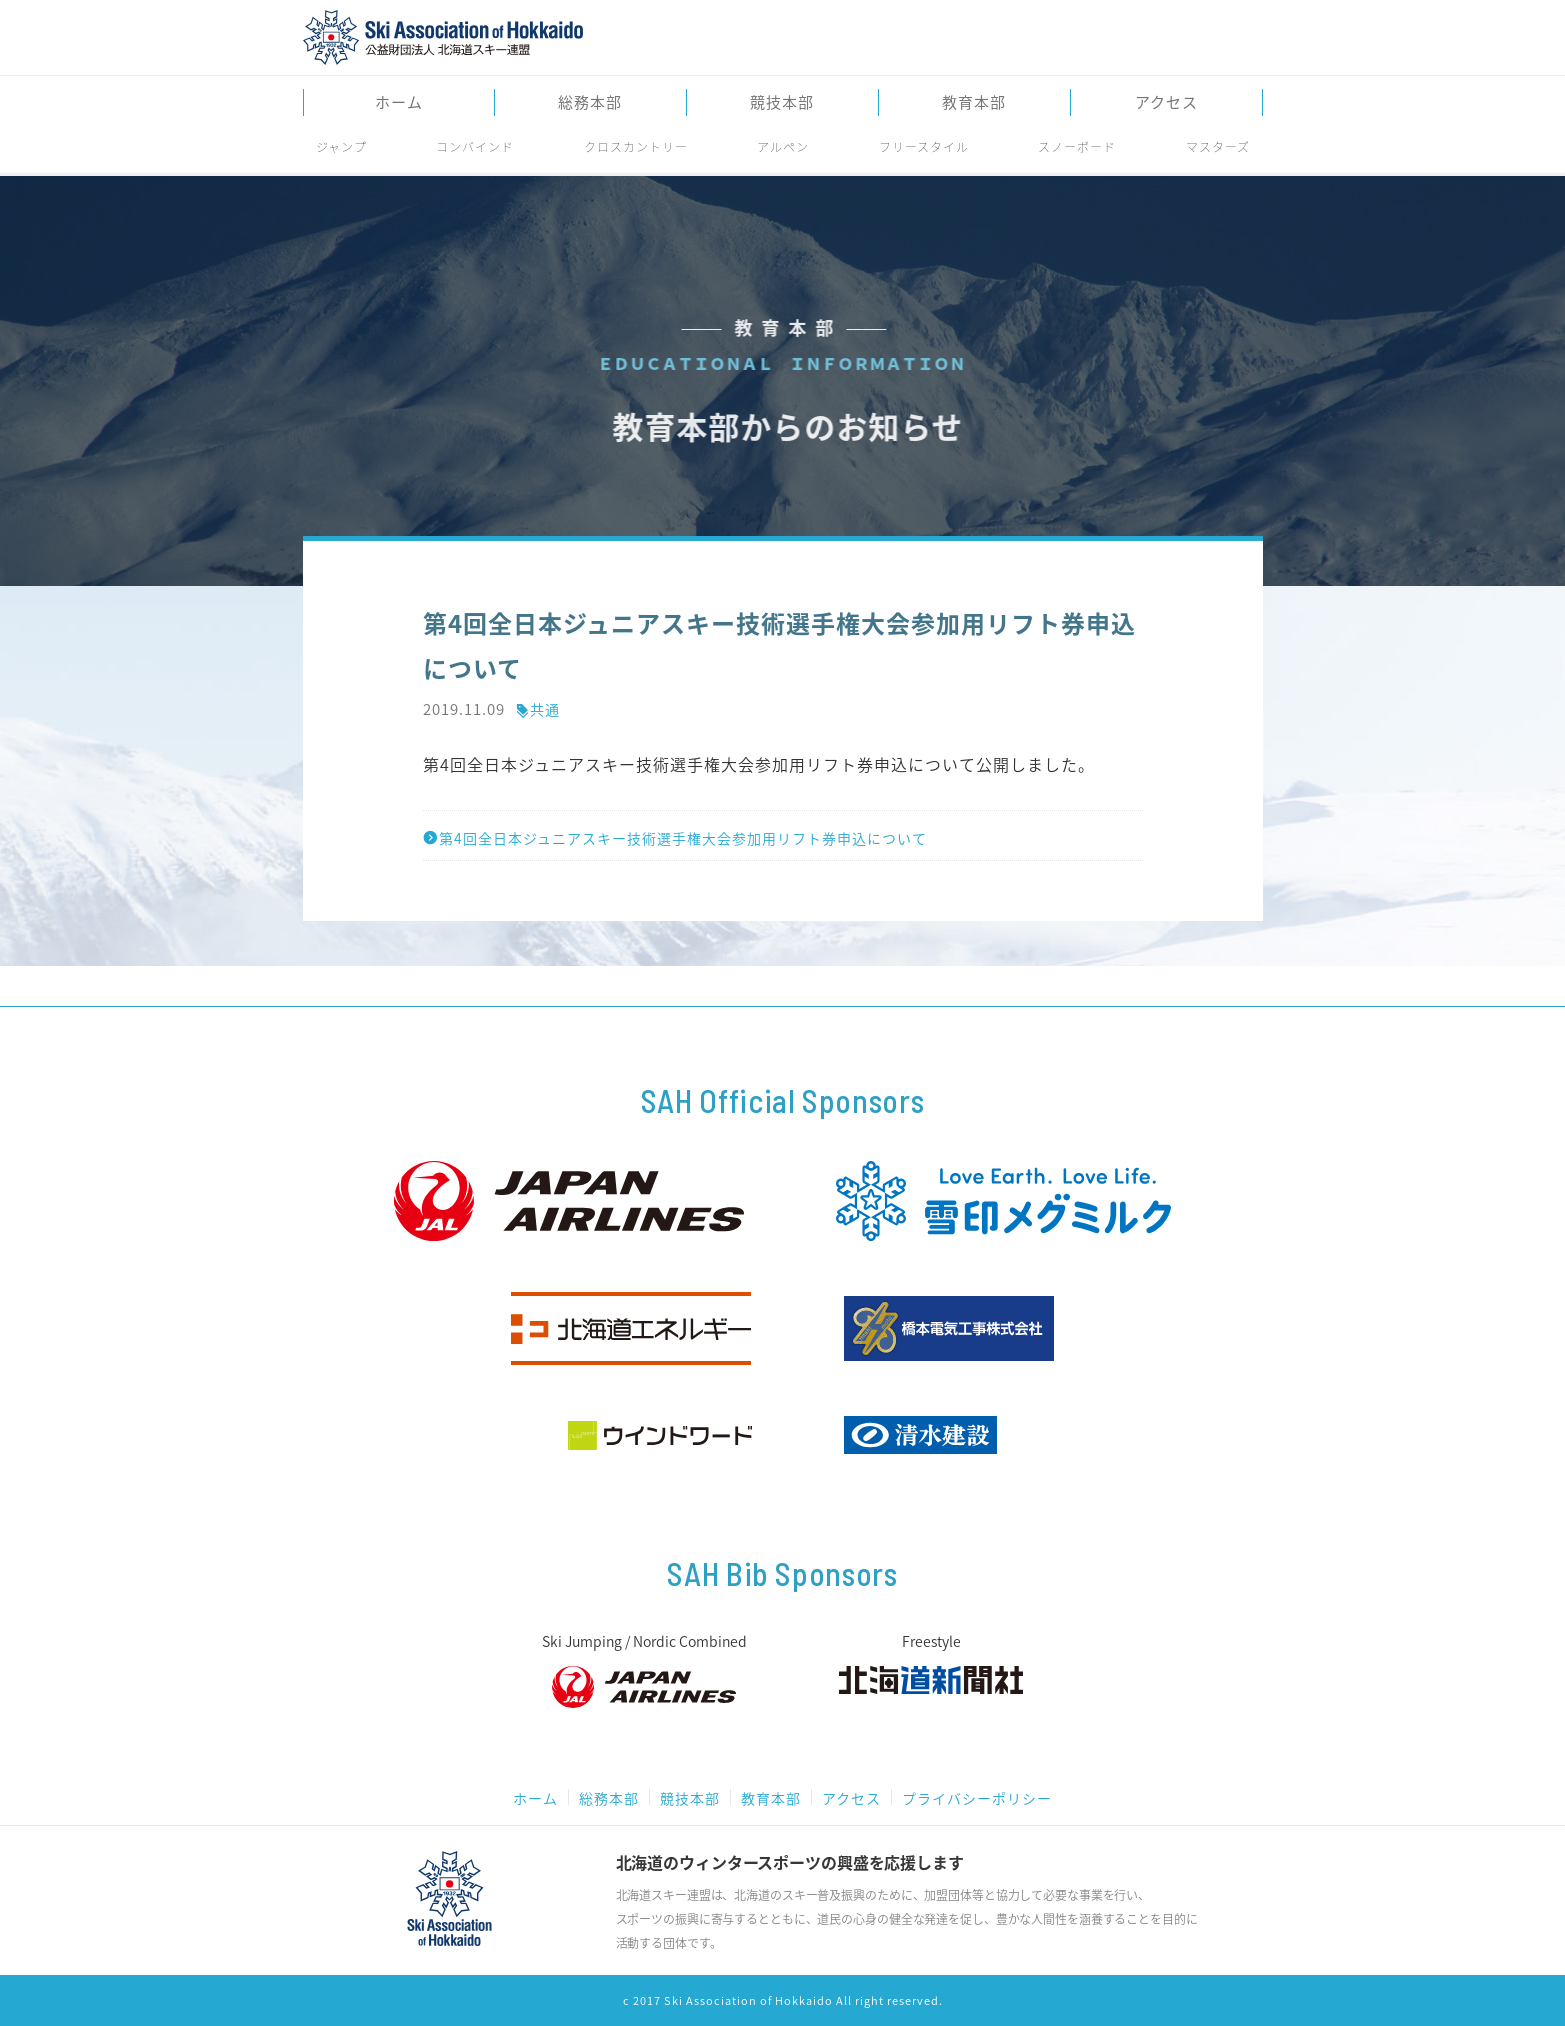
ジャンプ (341, 147)
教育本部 (974, 102)
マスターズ (1218, 147)
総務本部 (590, 102)
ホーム (399, 102)
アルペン (783, 147)
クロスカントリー (636, 147)
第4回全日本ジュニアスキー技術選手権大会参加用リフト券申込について (675, 838)
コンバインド (475, 147)
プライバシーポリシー (977, 1798)
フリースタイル (924, 147)
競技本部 (782, 102)
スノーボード (1077, 147)
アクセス (1166, 102)
